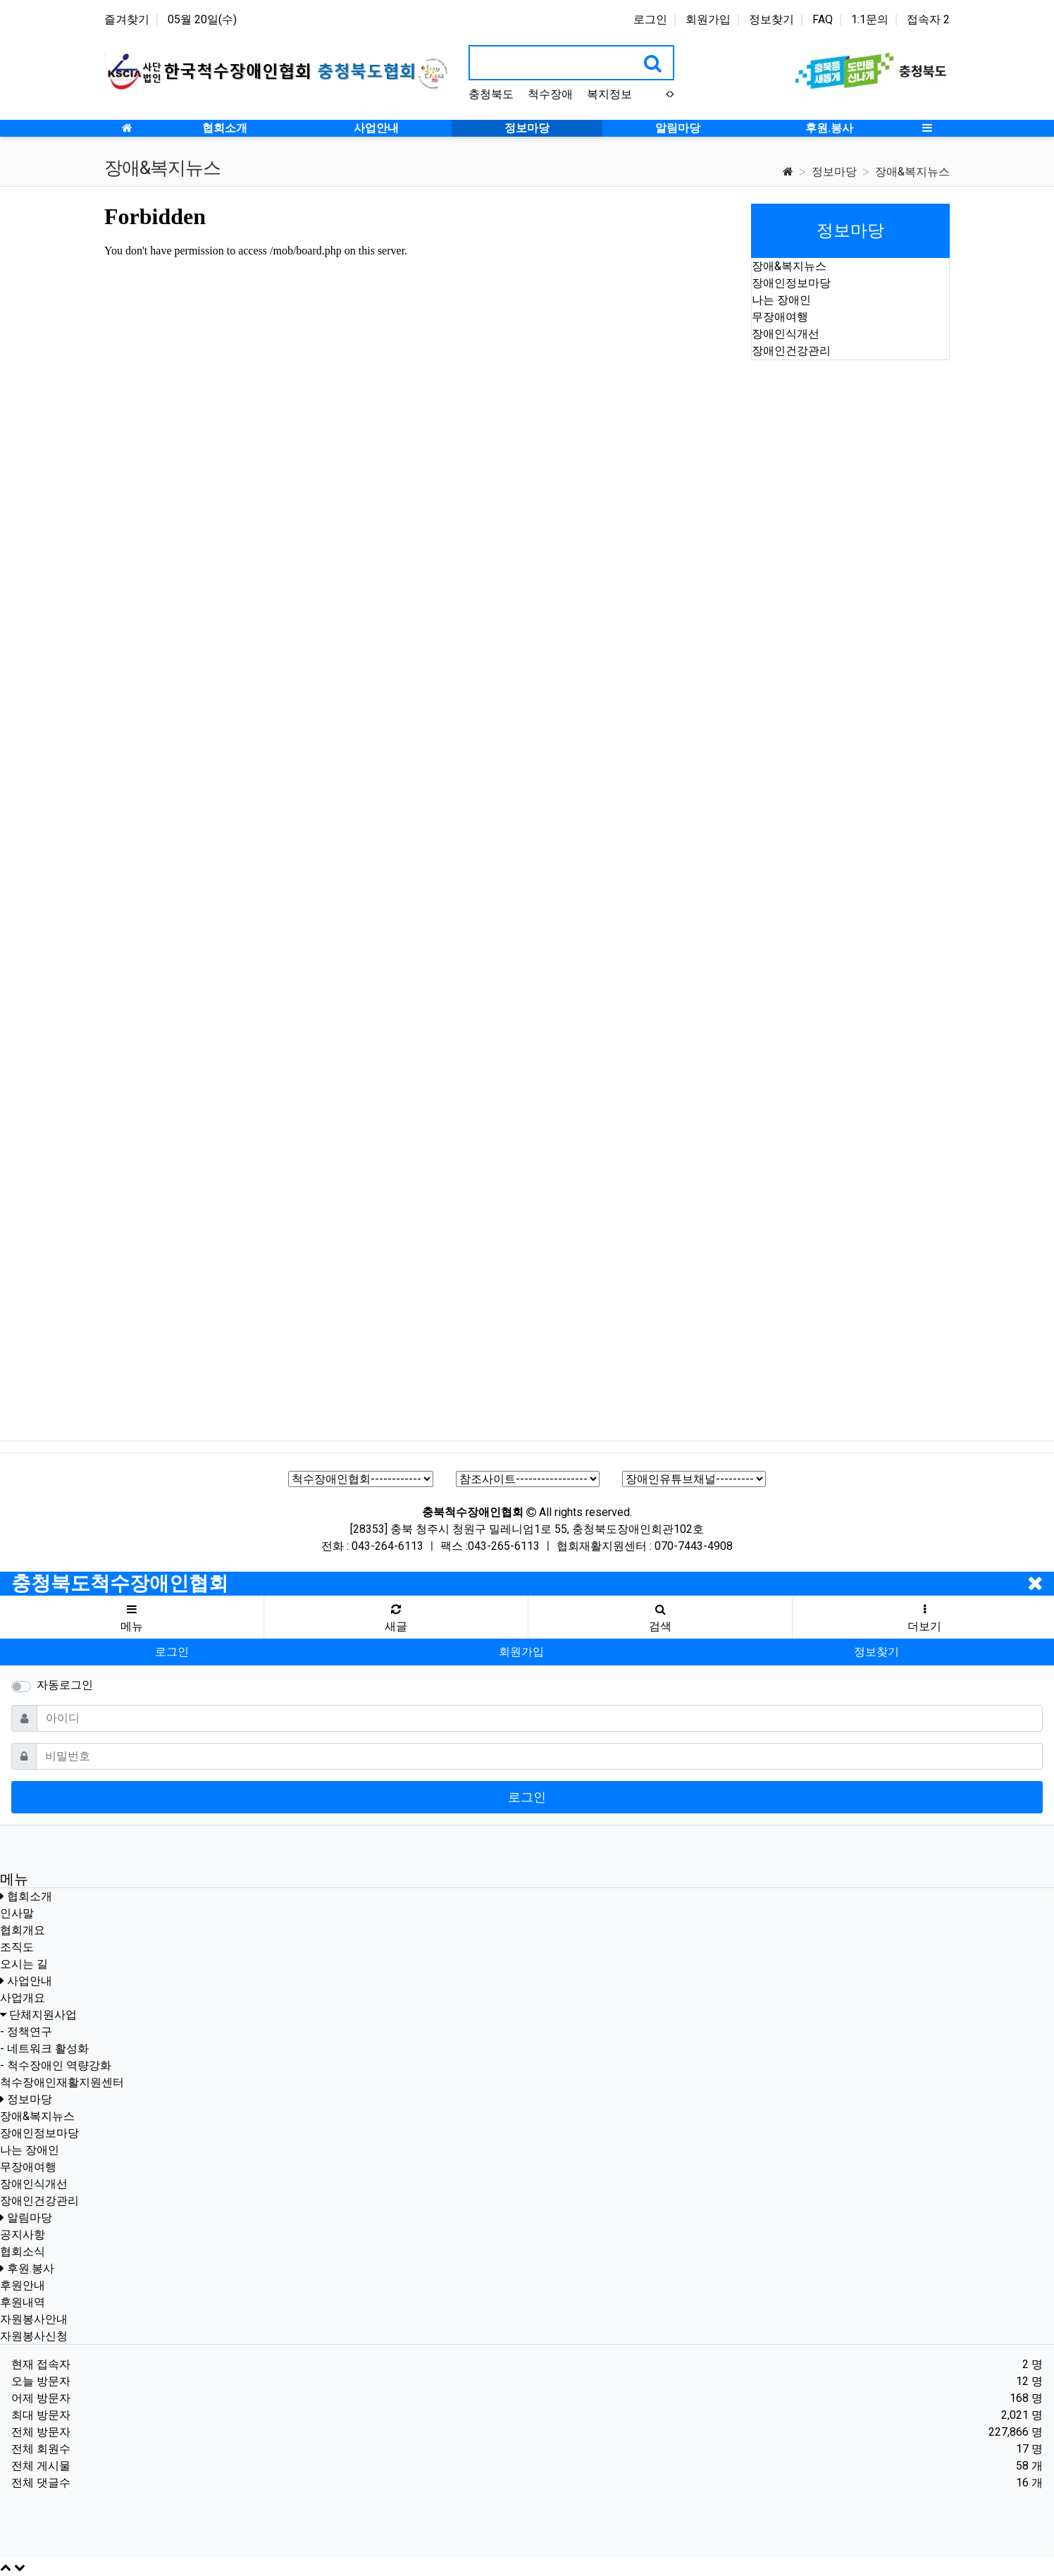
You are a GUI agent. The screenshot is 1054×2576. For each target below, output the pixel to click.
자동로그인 (65, 1684)
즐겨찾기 (126, 19)
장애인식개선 (785, 333)
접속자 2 (928, 19)
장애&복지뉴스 (912, 171)
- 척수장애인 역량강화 (55, 2065)
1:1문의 (869, 19)
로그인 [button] (172, 1651)
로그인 (650, 19)
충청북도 (491, 94)
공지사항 (22, 2234)
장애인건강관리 (791, 350)
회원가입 (708, 19)
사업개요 (22, 1997)
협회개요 (22, 1930)
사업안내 (29, 1981)
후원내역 (22, 2302)
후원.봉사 (30, 2268)
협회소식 (22, 2251)
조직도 (17, 1947)
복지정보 (609, 94)
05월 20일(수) (202, 19)
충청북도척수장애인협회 (119, 1583)
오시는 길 (24, 1964)
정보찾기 (771, 19)
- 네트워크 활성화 (44, 2048)
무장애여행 (780, 316)
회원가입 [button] (521, 1651)
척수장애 (550, 94)
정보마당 (834, 171)
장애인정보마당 (791, 283)
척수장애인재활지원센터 (62, 2082)
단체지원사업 (43, 2014)
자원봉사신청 (34, 2336)
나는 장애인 (781, 300)
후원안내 (22, 2285)
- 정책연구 (26, 2031)
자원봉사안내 (34, 2319)
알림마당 (29, 2217)
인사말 (17, 1913)
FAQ (822, 19)
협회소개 (29, 1896)
